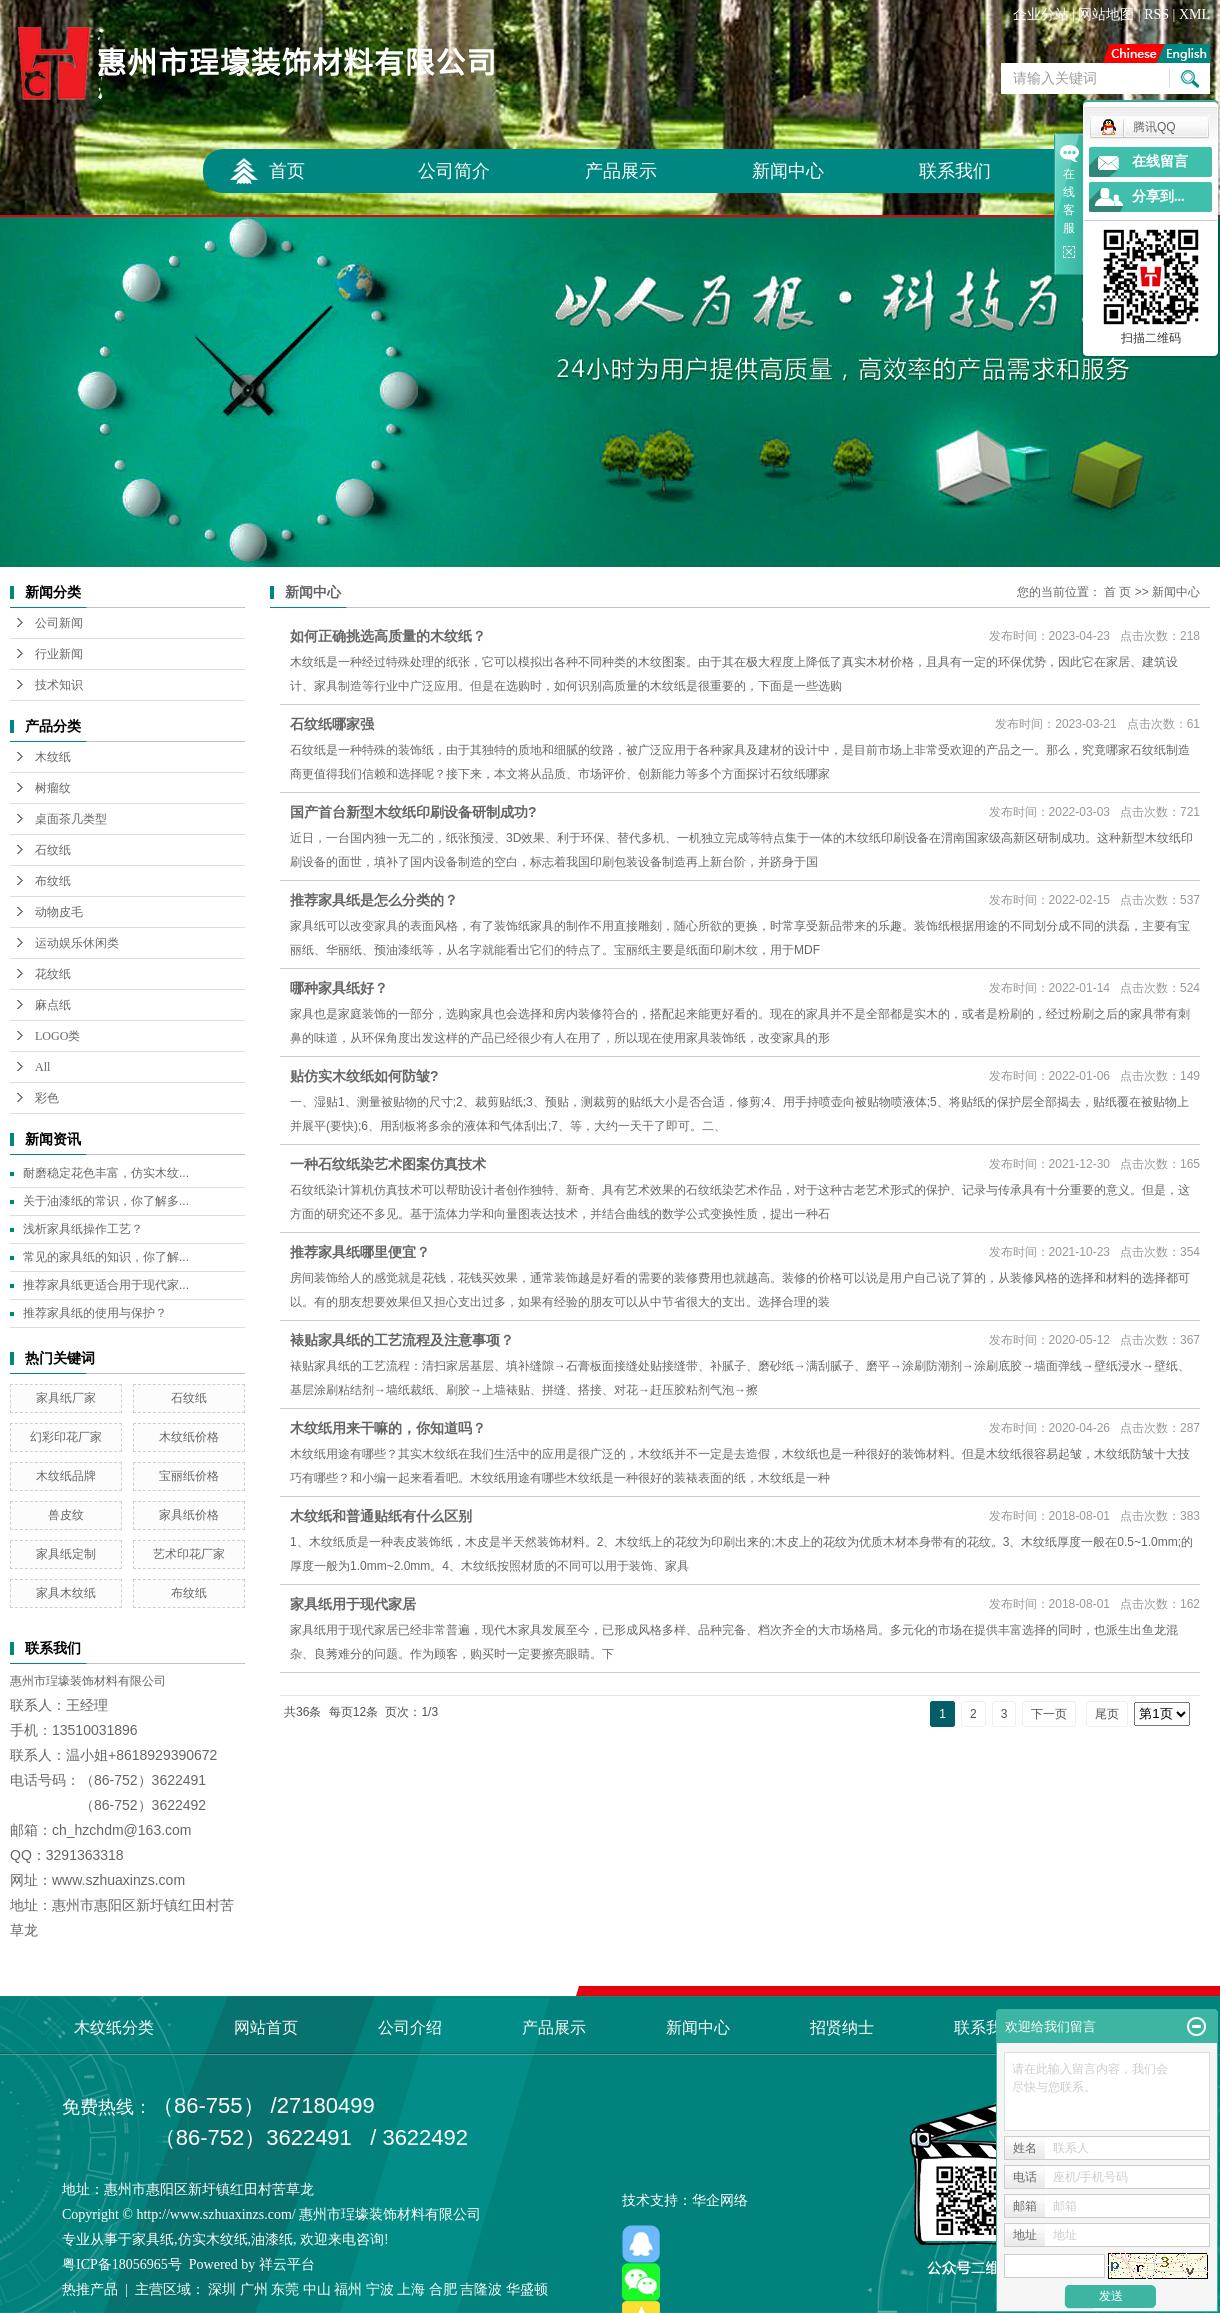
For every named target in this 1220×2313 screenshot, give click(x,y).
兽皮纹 (66, 1515)
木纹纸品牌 (66, 1476)
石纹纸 (53, 850)
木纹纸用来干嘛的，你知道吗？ (388, 1428)
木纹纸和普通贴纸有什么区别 (381, 1516)
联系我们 (955, 171)
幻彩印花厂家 (66, 1437)
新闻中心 (788, 171)
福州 (348, 2289)
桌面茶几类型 (71, 819)
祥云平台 (287, 2264)
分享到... (1158, 196)
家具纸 (153, 2239)
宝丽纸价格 (189, 1476)
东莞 (285, 2289)
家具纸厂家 (66, 1398)
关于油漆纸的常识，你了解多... (106, 1201)
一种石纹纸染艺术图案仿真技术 (388, 1164)
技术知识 (59, 685)
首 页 (1117, 592)
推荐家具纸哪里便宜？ (360, 1252)
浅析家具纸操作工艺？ (83, 1229)
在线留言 (1160, 161)
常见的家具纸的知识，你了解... (106, 1257)
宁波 (380, 2289)
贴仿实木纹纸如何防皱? (364, 1076)
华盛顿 (527, 2289)
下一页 (1049, 1714)
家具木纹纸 (66, 1593)
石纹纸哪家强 (332, 724)
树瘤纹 (53, 788)
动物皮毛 (59, 912)
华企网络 (720, 2200)
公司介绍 (410, 2027)
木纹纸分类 (114, 2027)
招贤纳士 (842, 2027)
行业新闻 (59, 654)
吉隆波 (481, 2289)
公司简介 (454, 171)
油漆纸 (272, 2239)
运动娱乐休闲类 (77, 943)
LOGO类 (57, 1036)
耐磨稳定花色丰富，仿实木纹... (106, 1173)
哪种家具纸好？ (339, 988)
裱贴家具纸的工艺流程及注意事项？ (402, 1340)
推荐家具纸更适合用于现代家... (106, 1285)
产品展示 (621, 171)
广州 (254, 2289)
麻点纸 (53, 1005)
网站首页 (266, 2027)
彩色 (47, 1098)
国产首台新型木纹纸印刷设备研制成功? (413, 812)
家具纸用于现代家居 (353, 1604)
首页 (287, 171)
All (42, 1067)
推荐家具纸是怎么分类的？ (374, 900)
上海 (411, 2289)
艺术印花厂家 (189, 1554)
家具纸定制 (66, 1554)
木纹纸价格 (189, 1437)
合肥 (443, 2289)
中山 (317, 2289)
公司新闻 (59, 623)
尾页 (1107, 1714)
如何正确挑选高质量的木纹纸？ (388, 636)
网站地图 (1106, 14)
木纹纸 (53, 757)
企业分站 (1041, 14)
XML (1194, 14)
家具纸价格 (189, 1515)
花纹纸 (53, 974)
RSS (1156, 14)
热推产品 (90, 2289)
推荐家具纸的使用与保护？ (95, 1313)
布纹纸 (53, 881)
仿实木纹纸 (213, 2239)
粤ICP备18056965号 (122, 2264)
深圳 (222, 2289)
